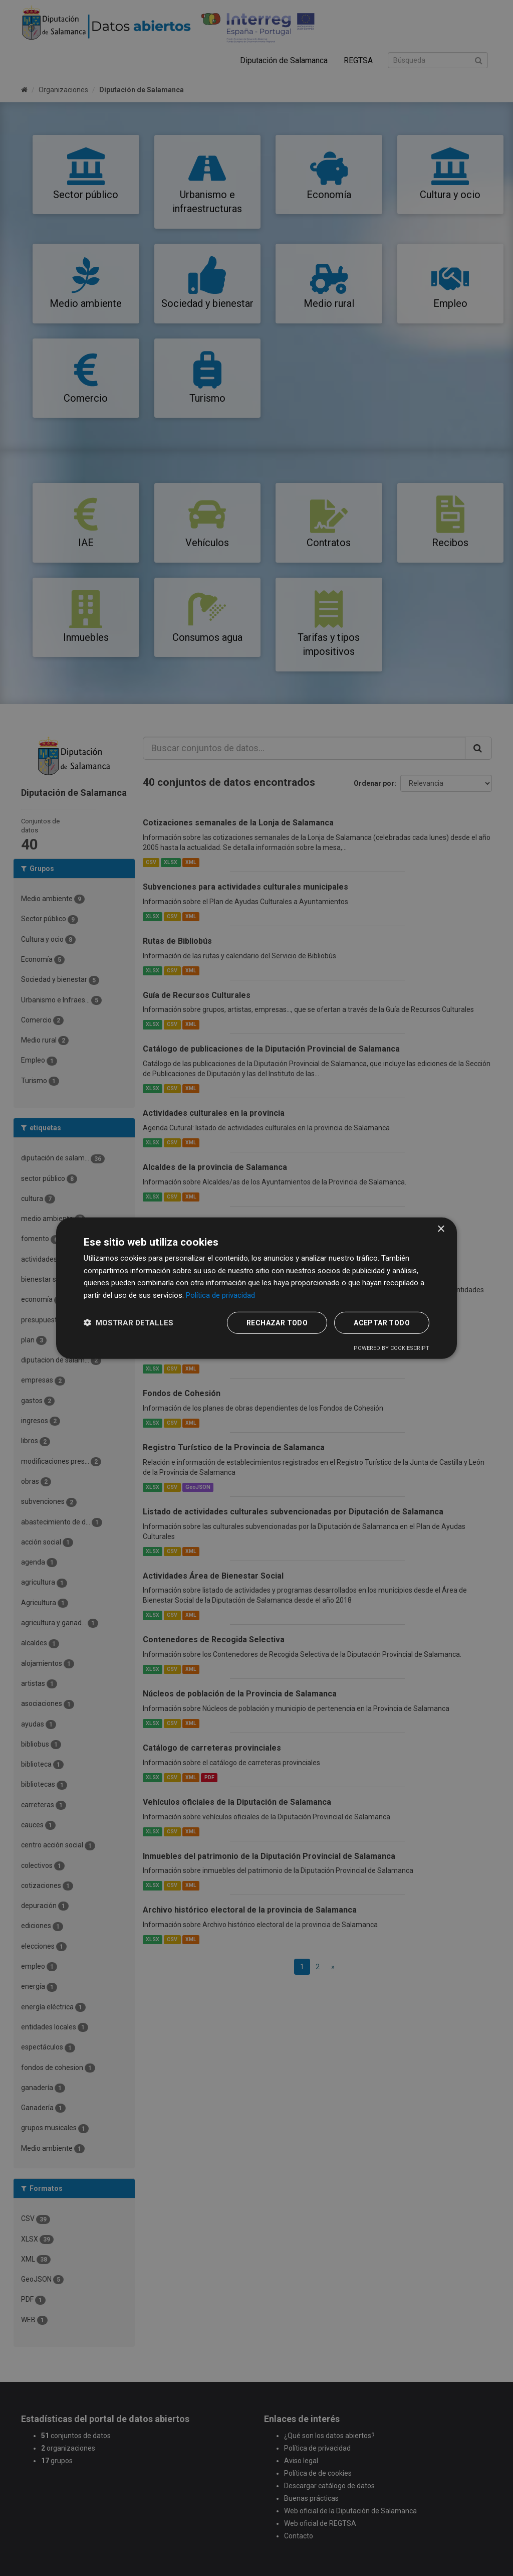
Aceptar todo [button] (382, 1323)
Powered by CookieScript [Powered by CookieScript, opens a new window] (391, 1348)
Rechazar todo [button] (277, 1323)
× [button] (440, 1229)
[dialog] (256, 1287)
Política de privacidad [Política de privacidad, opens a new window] (220, 1295)
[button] (128, 1322)
